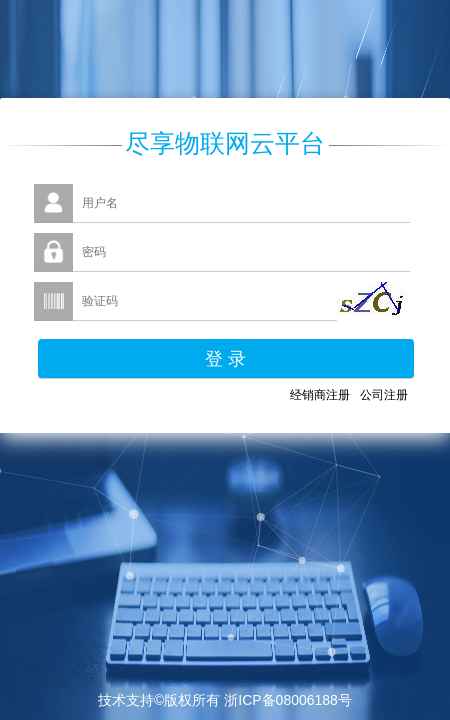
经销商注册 (320, 395)
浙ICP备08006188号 (288, 700)
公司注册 (384, 395)
